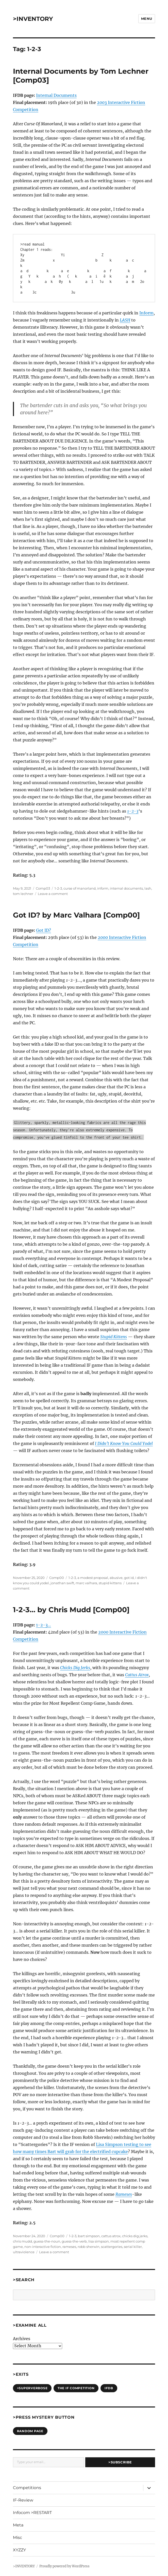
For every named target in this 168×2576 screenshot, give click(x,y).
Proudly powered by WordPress (64, 2566)
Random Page (30, 2431)
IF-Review (23, 2500)
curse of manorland (79, 888)
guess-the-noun (46, 2241)
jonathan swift (62, 1583)
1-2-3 (58, 888)
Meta (18, 2525)
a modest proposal (92, 1578)
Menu (146, 19)
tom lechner (23, 894)
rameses (69, 2247)
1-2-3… (43, 1624)
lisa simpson (98, 2241)
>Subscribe (120, 2462)
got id (129, 1578)
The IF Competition (76, 2388)
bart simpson (89, 2236)
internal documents (126, 888)
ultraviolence (24, 2252)
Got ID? (43, 930)
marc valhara (86, 1583)
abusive (116, 1578)
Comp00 (56, 1578)
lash (147, 888)
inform (102, 888)
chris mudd (22, 2241)
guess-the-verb (74, 2241)
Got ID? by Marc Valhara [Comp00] (76, 915)
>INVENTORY (33, 18)
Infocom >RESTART (32, 2512)
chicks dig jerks (134, 2236)
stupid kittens (110, 1583)
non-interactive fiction (42, 2247)
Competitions (27, 2487)
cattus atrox (111, 2236)
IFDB (109, 2388)
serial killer (133, 2247)
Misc (17, 2537)
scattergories (111, 2247)
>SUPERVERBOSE (32, 2388)
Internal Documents (56, 95)
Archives (21, 2338)
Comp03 (43, 888)
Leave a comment (53, 894)
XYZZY (19, 2550)
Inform (146, 312)
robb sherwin (88, 2247)
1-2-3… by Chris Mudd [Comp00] (71, 1609)
